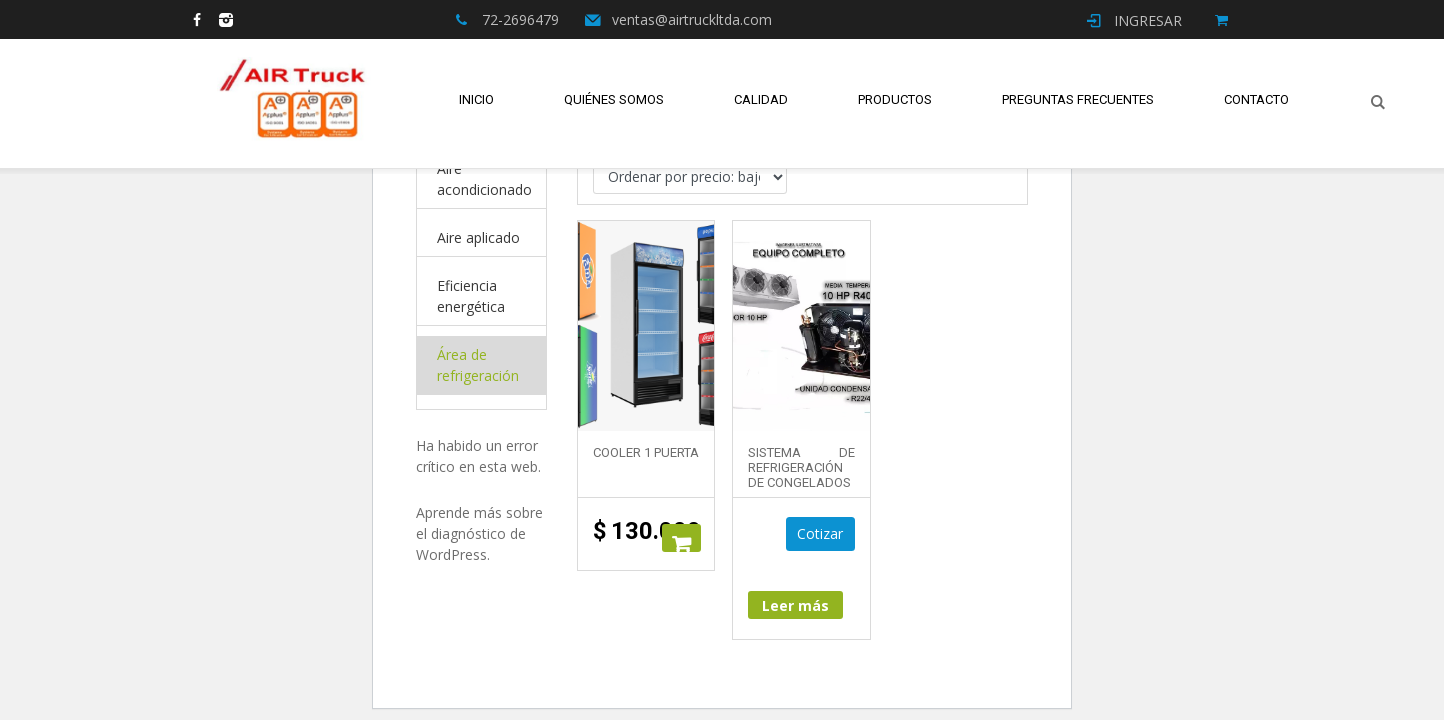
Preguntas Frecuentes (1078, 99)
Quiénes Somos (614, 99)
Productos (895, 99)
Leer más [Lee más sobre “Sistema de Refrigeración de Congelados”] (795, 606)
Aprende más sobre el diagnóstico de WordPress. (479, 533)
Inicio (476, 99)
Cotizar (821, 534)
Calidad (761, 99)
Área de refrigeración (478, 365)
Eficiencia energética (471, 296)
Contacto (1256, 99)
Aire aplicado (478, 237)
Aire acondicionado (484, 179)
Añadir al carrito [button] (681, 538)
